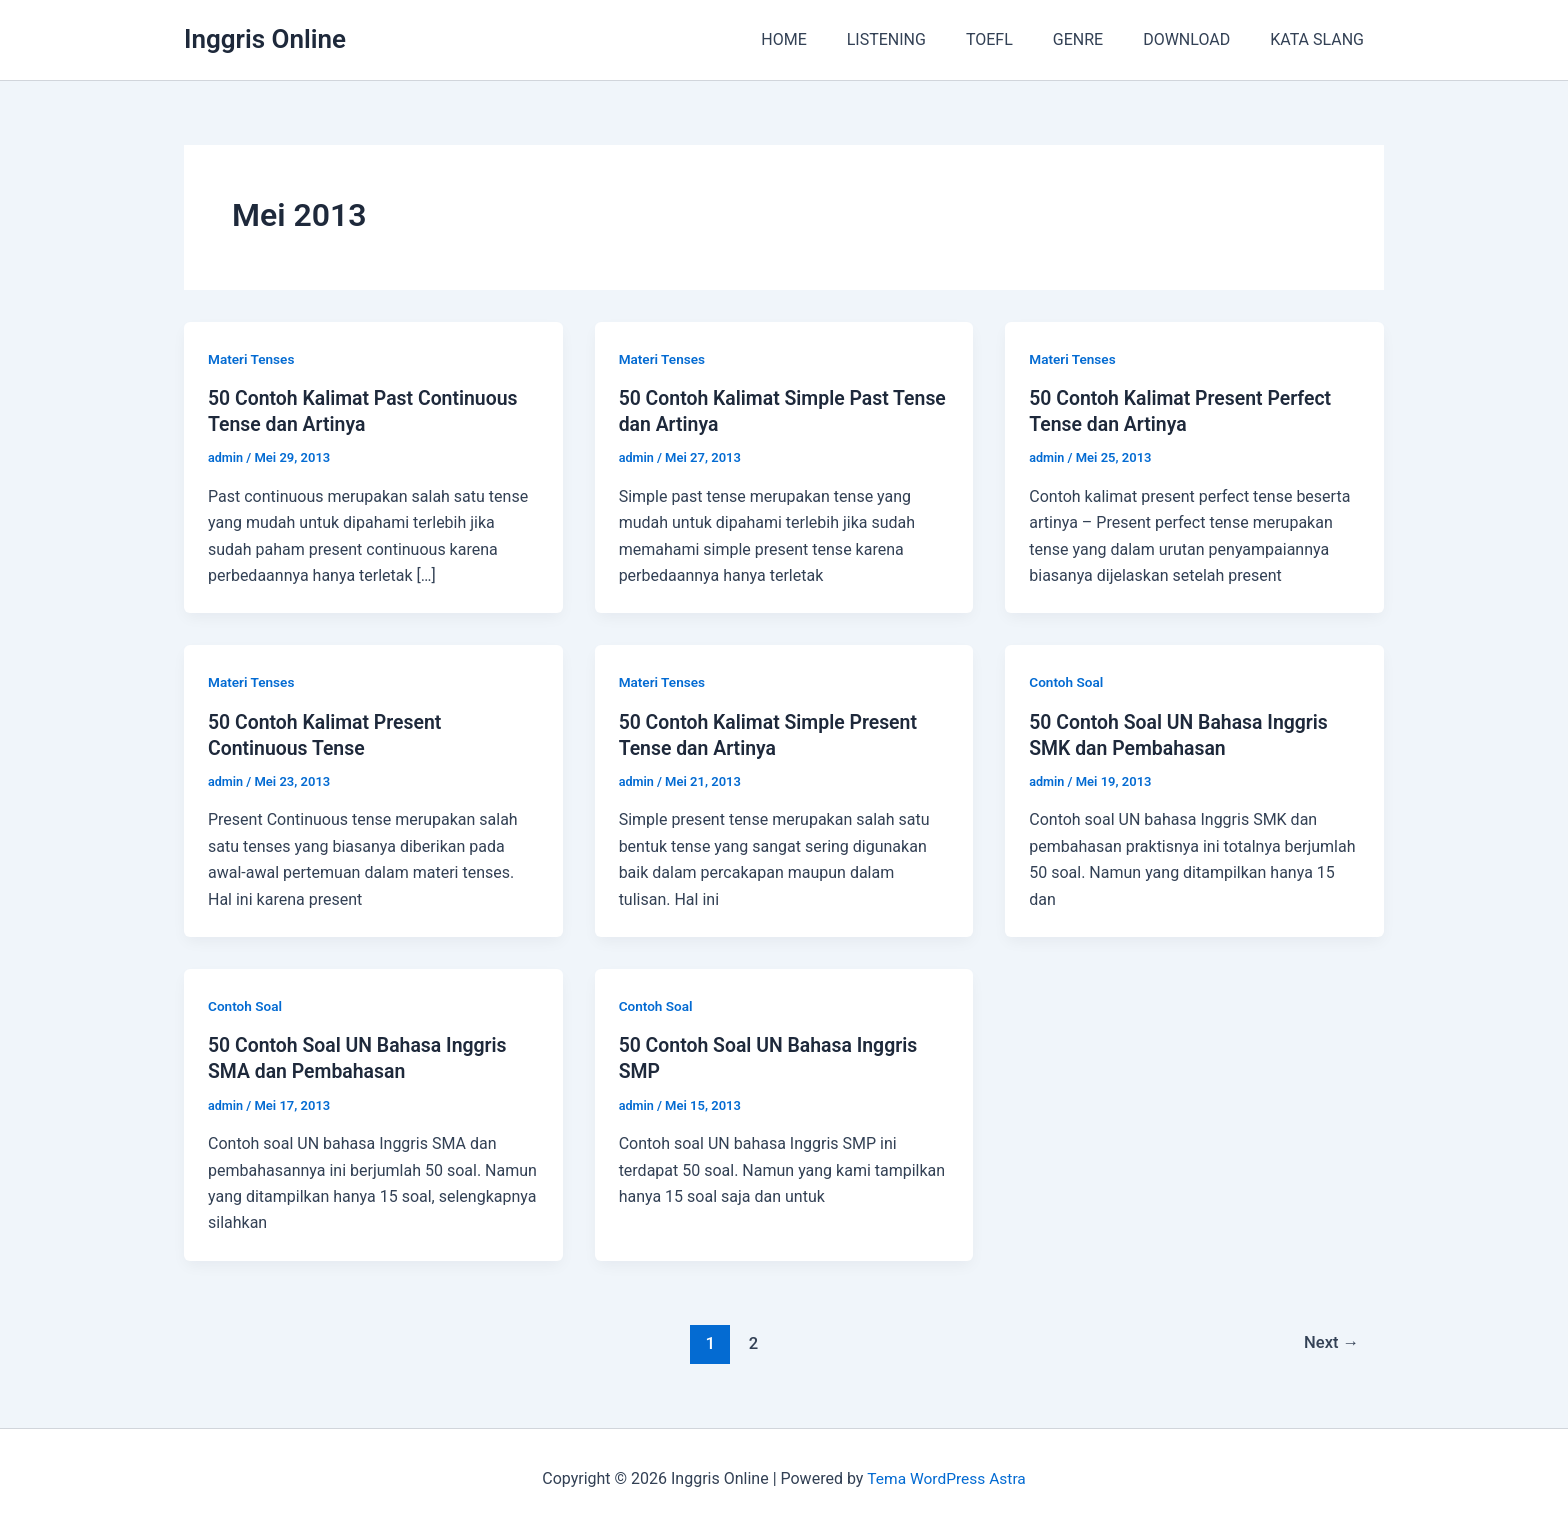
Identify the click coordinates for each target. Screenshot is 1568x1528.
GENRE (1098, 39)
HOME (827, 39)
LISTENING (922, 39)
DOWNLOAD (1198, 39)
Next (1330, 1341)
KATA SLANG (1321, 39)
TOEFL (1017, 39)
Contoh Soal (1067, 682)
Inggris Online (265, 39)
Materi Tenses (252, 359)
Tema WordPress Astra (946, 1477)
